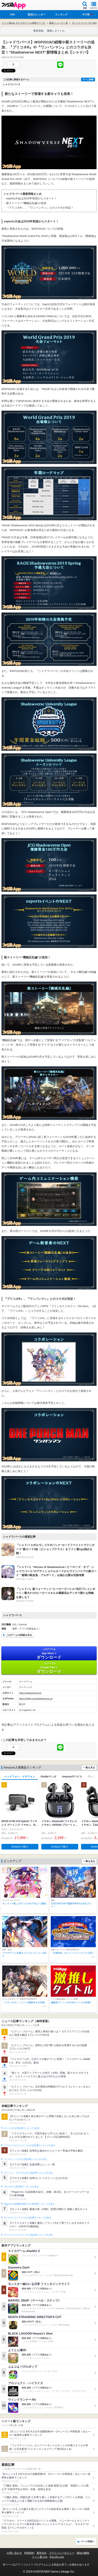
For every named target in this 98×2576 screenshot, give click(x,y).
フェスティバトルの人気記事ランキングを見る (25, 2159)
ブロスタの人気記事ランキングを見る (21, 2187)
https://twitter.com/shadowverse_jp (35, 1698)
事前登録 (38, 30)
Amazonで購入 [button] (19, 1846)
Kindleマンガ (48, 1776)
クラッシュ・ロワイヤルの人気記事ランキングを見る (28, 2173)
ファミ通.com (39, 2556)
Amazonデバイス (72, 1776)
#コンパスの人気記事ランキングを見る (21, 2128)
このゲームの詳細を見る (19, 1635)
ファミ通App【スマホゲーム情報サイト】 (23, 23)
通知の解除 (83, 2552)
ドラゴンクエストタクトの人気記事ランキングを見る (28, 2235)
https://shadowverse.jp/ (30, 1693)
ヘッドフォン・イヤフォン (19, 1776)
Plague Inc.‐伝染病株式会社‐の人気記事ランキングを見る (29, 2204)
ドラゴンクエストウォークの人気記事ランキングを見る (29, 2145)
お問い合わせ (14, 2552)
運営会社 (42, 2552)
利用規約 (29, 2552)
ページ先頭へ (88, 2541)
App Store (49, 1654)
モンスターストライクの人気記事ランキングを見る (27, 2218)
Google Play (49, 1668)
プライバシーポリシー (61, 2552)
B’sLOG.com (57, 2556)
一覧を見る (89, 1767)
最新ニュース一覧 (58, 23)
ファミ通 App (13, 5)
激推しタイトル (56, 30)
